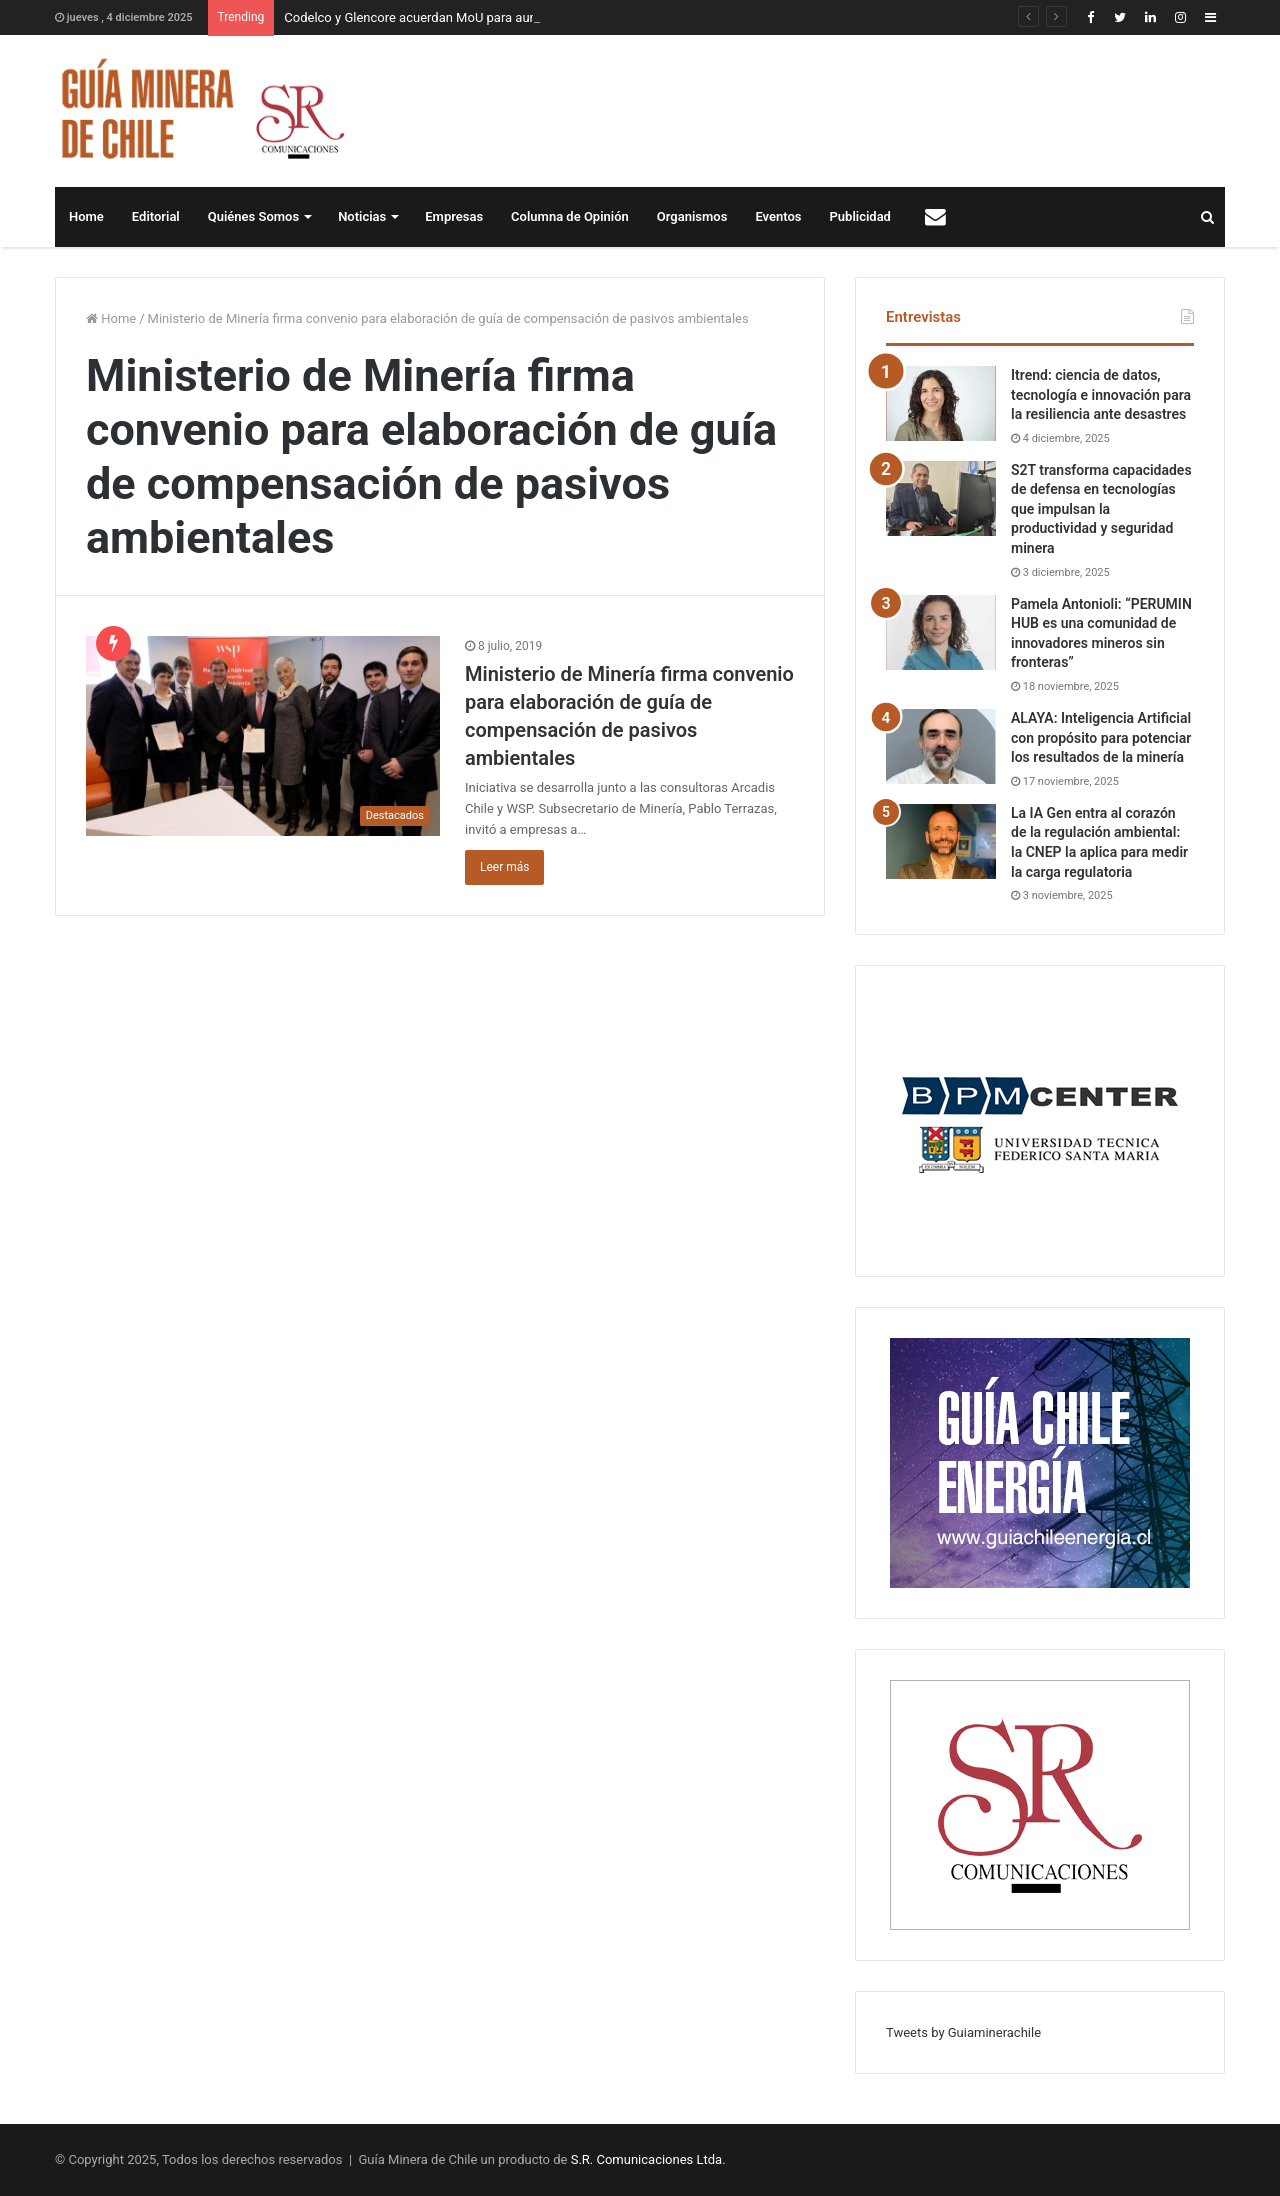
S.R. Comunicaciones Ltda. (648, 2159)
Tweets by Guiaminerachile (963, 2032)
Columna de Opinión (570, 216)
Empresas (454, 216)
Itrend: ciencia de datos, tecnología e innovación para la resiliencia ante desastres (1101, 394)
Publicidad (860, 216)
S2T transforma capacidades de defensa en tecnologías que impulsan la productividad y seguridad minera (1101, 509)
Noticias (362, 216)
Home (86, 216)
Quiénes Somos (253, 216)
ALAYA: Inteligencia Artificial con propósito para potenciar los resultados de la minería (1101, 737)
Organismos (692, 216)
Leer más (504, 867)
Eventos (778, 216)
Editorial (156, 216)
